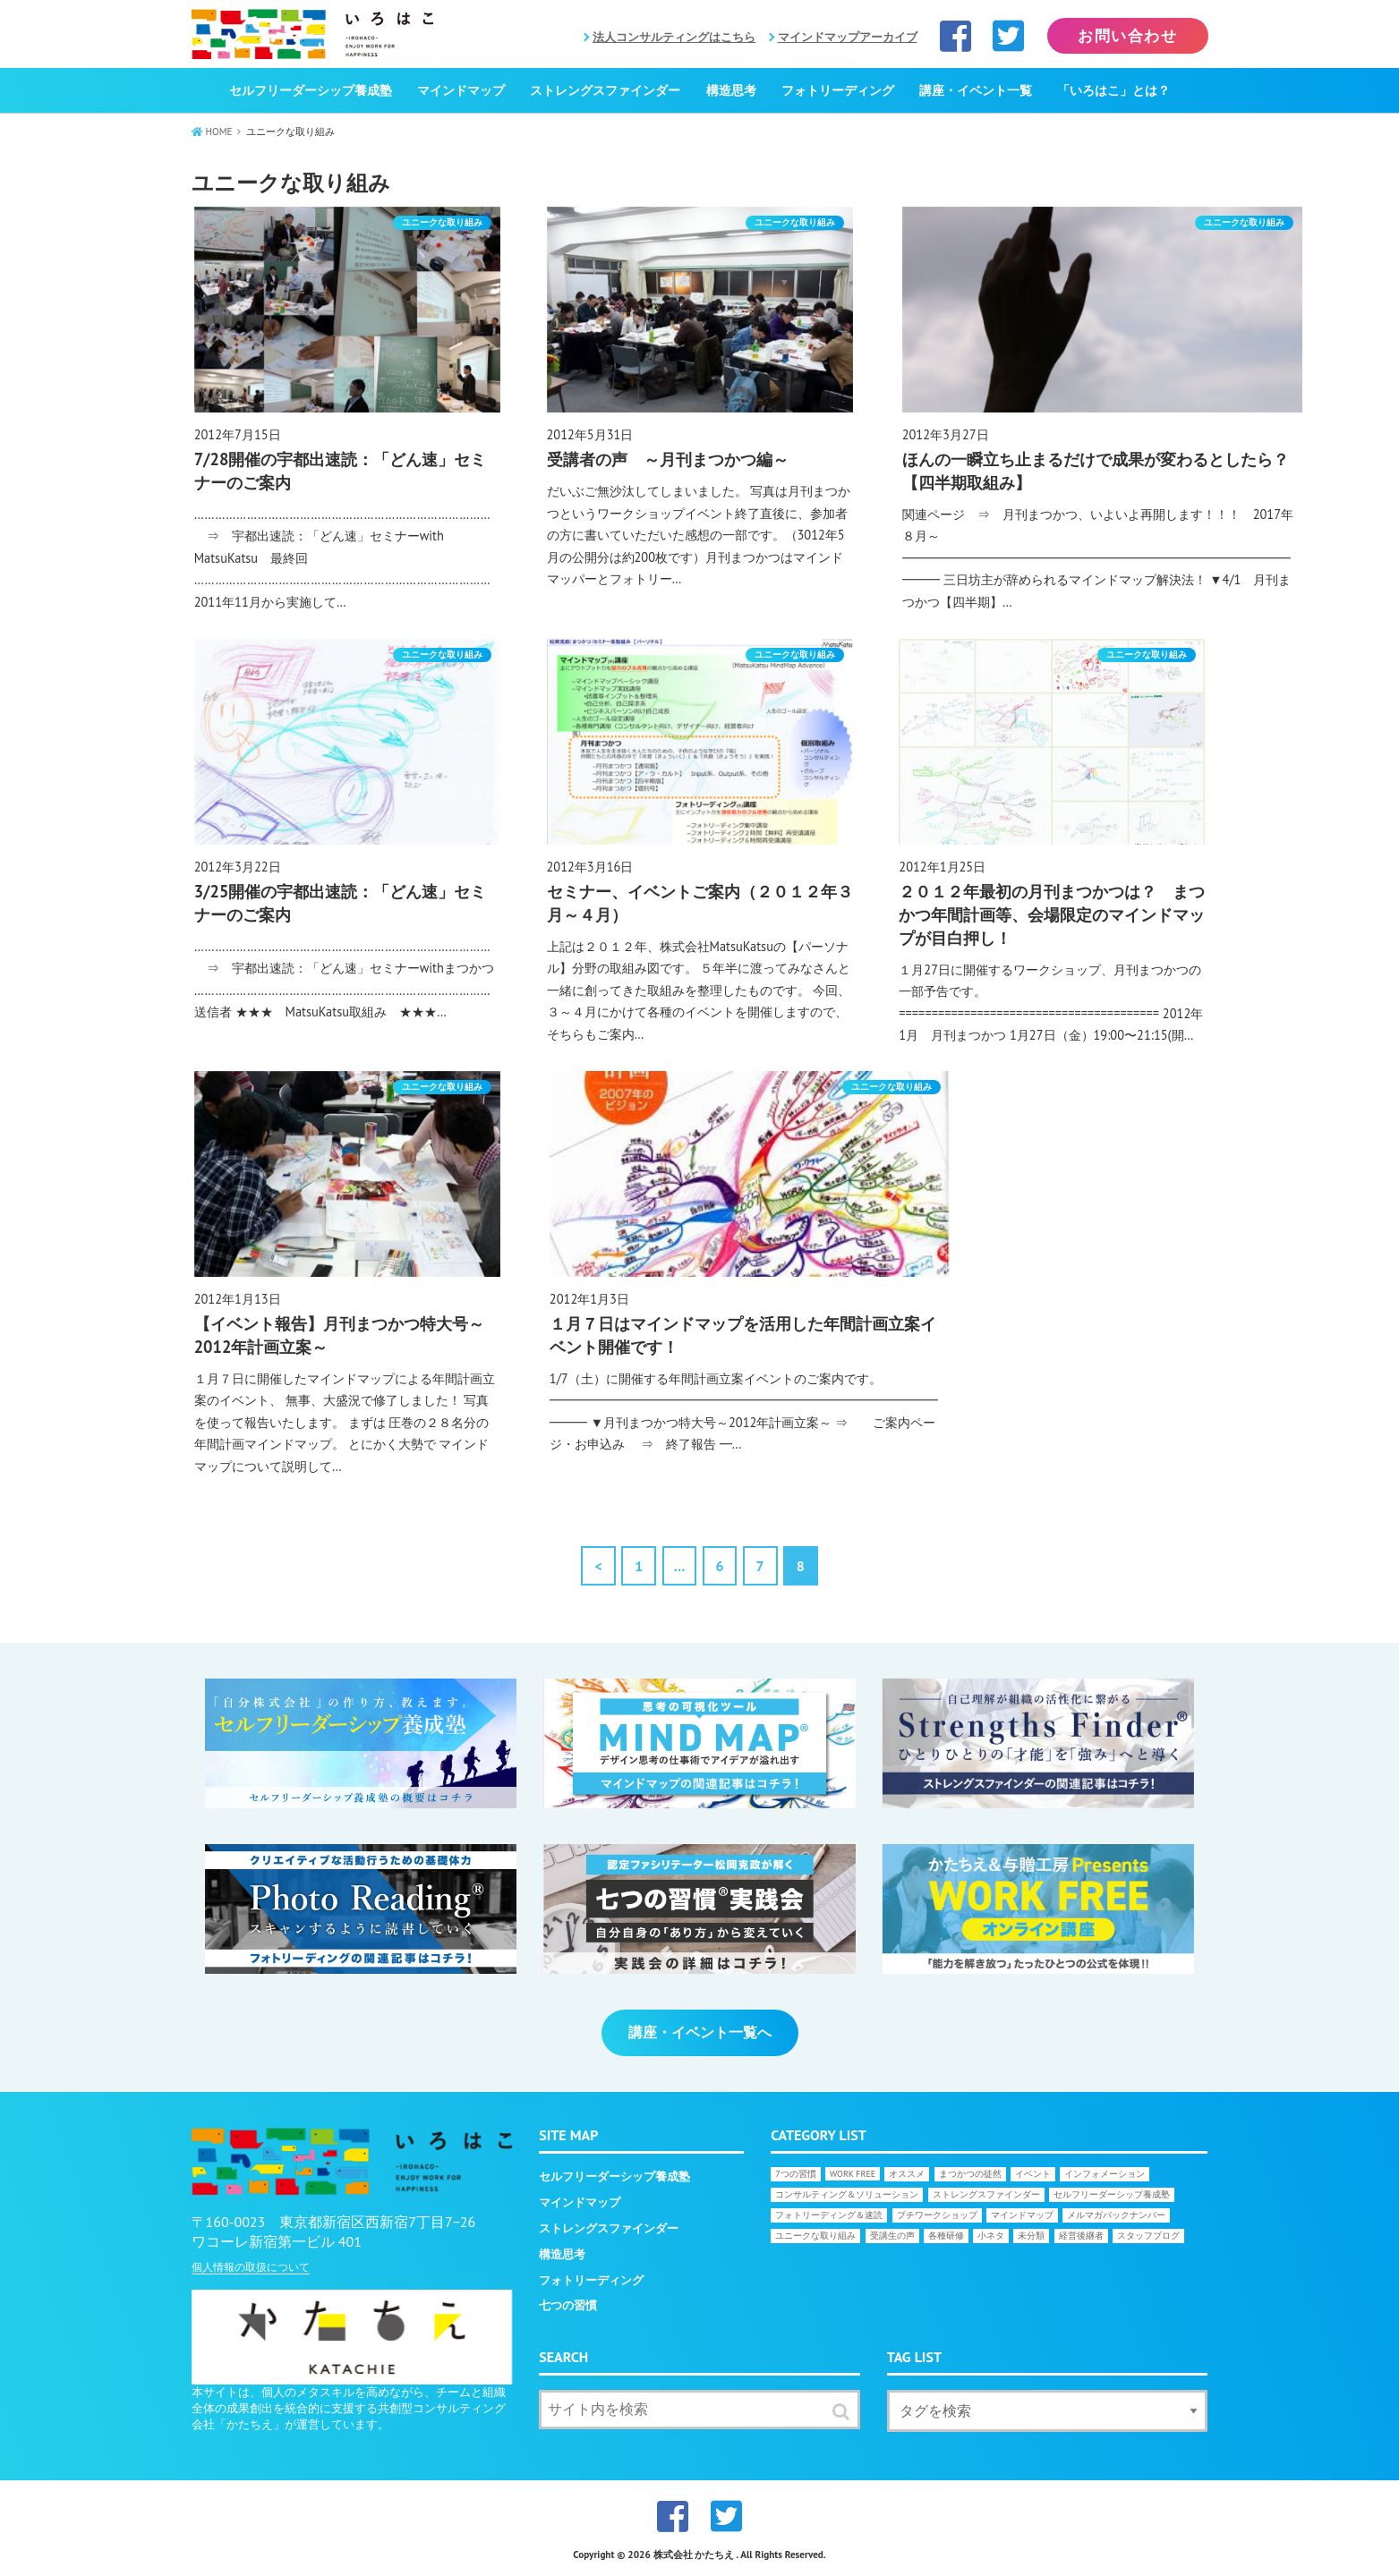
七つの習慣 (568, 2305)
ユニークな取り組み (815, 2235)
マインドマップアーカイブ (847, 37)
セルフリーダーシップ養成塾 (310, 90)
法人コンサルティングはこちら (674, 37)
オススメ (907, 2174)
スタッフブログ (1148, 2235)
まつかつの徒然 (970, 2174)
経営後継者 (1081, 2235)
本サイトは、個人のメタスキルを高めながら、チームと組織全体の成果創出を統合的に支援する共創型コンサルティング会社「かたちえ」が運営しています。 (349, 2408)
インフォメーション (1104, 2174)
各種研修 (946, 2235)
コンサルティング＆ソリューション (846, 2194)
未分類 (1031, 2235)
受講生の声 (892, 2235)
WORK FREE (852, 2174)
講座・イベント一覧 (975, 90)
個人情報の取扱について (251, 2267)
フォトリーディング (837, 90)
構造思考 (731, 90)
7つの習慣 (795, 2174)
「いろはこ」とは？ (1113, 90)
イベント (1033, 2174)
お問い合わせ (1127, 36)
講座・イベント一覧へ (700, 2032)
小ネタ (990, 2235)
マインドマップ (461, 90)
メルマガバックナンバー (1116, 2215)
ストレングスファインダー (605, 90)
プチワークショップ (937, 2215)
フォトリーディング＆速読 (829, 2215)
